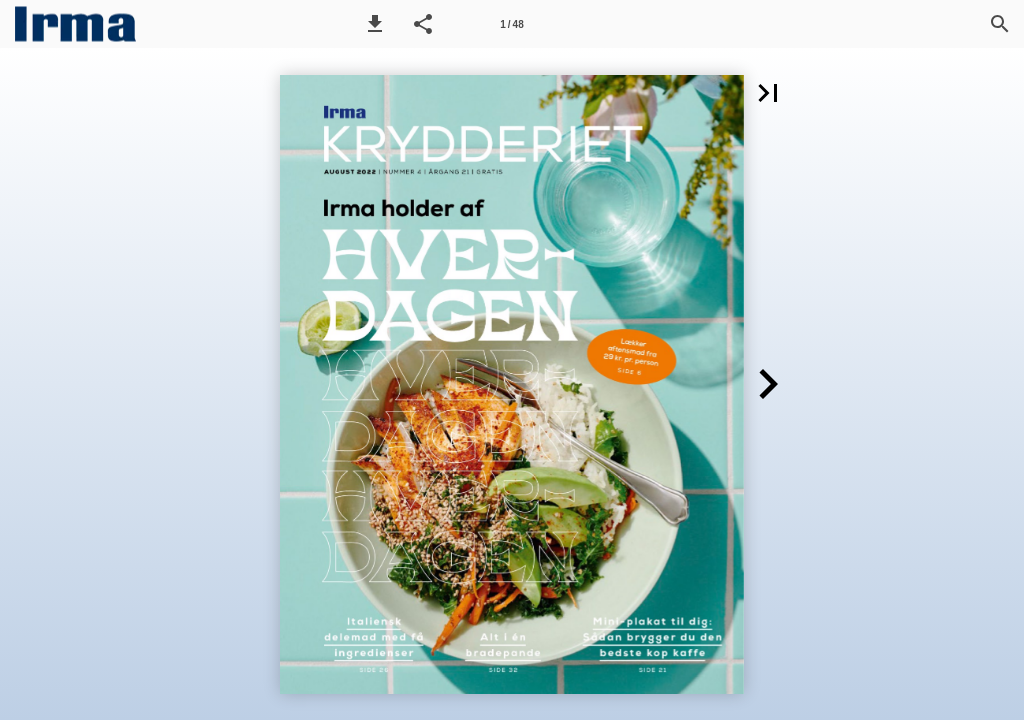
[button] (375, 24)
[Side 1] (512, 24)
